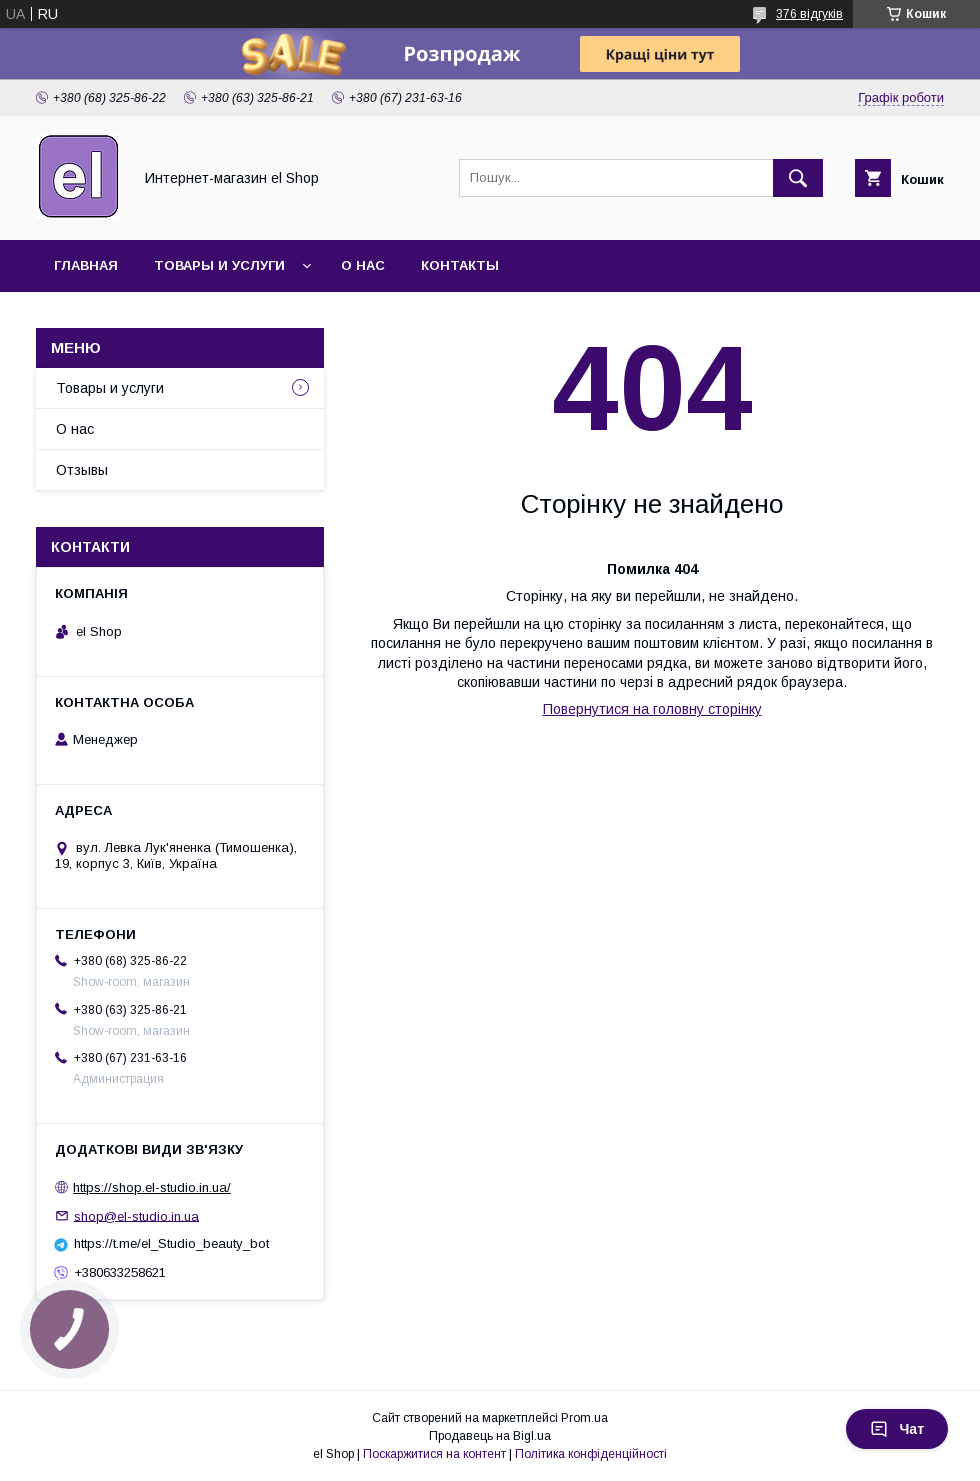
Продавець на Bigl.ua (490, 1436)
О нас (363, 265)
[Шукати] (798, 178)
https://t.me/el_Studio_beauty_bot (171, 1243)
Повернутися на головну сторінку (652, 709)
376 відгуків (809, 14)
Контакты (460, 265)
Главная (86, 265)
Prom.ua (584, 1418)
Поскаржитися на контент (434, 1454)
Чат (897, 1429)
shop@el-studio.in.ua (136, 1215)
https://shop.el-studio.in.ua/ (152, 1187)
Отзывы (82, 470)
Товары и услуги (219, 265)
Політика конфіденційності (591, 1454)
